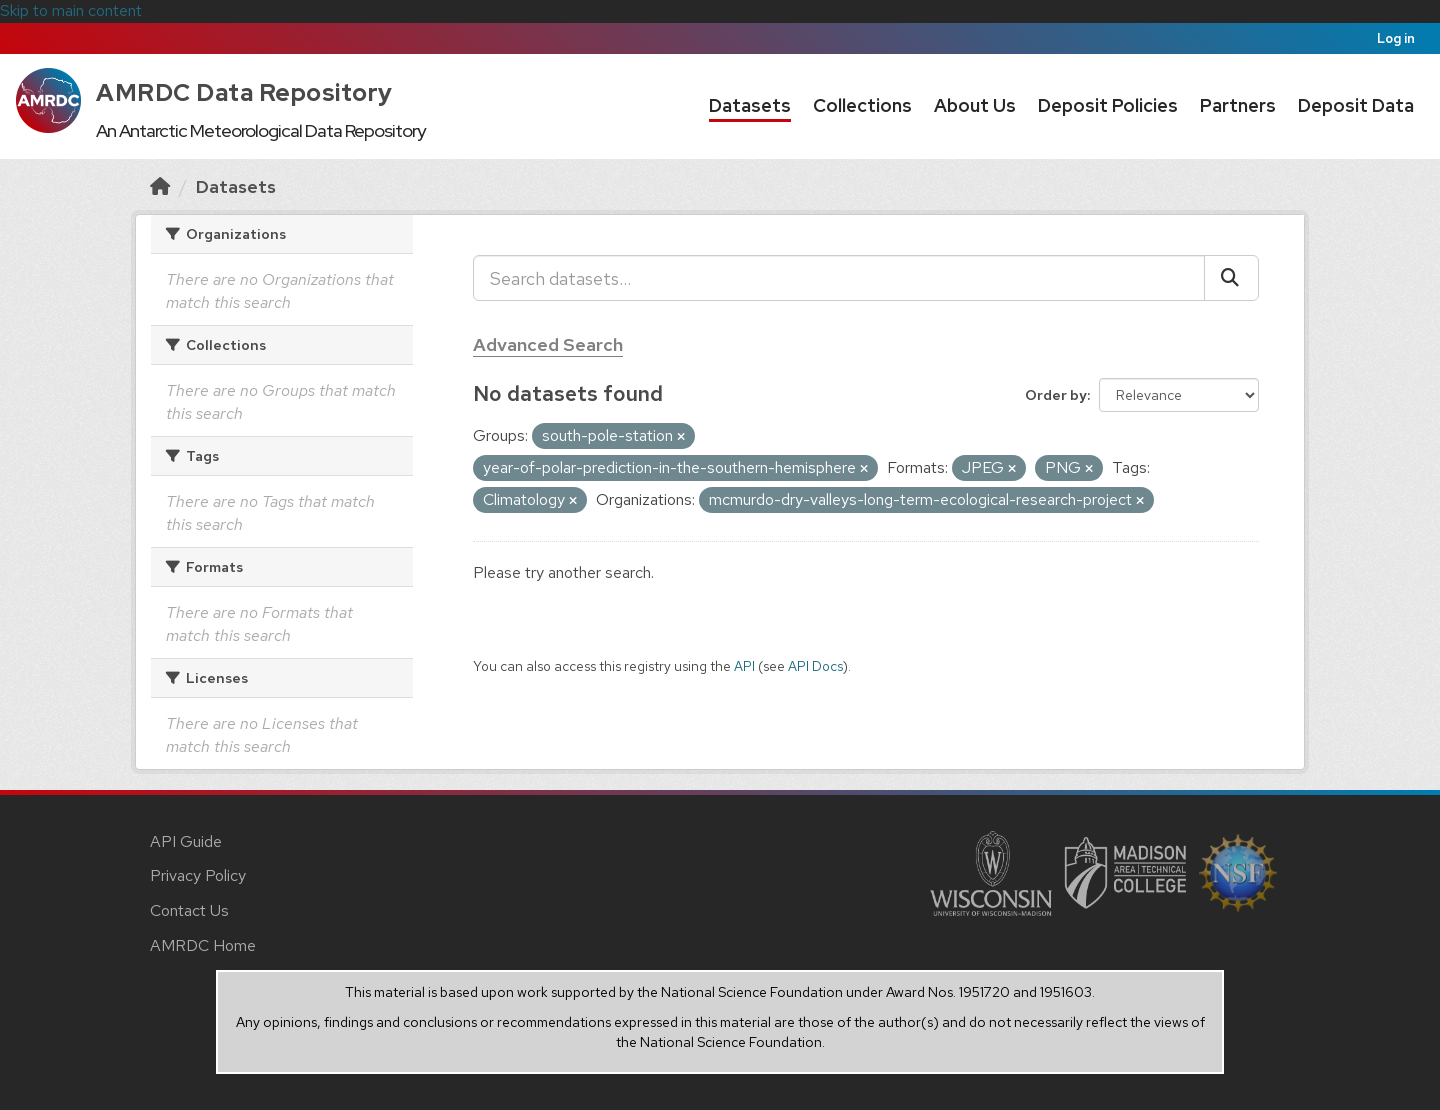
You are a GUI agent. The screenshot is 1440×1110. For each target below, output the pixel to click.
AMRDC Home (203, 945)
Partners (1238, 105)
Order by (1056, 395)
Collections (862, 105)
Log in (1396, 38)
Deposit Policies (1108, 105)
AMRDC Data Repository (244, 92)
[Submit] (1231, 278)
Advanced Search (548, 344)
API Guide (186, 841)
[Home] (160, 186)
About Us (975, 105)
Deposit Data (1356, 105)
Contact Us (189, 910)
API (744, 666)
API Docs (815, 666)
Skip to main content (71, 10)
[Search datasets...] (839, 278)
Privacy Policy (198, 875)
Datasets (750, 105)
